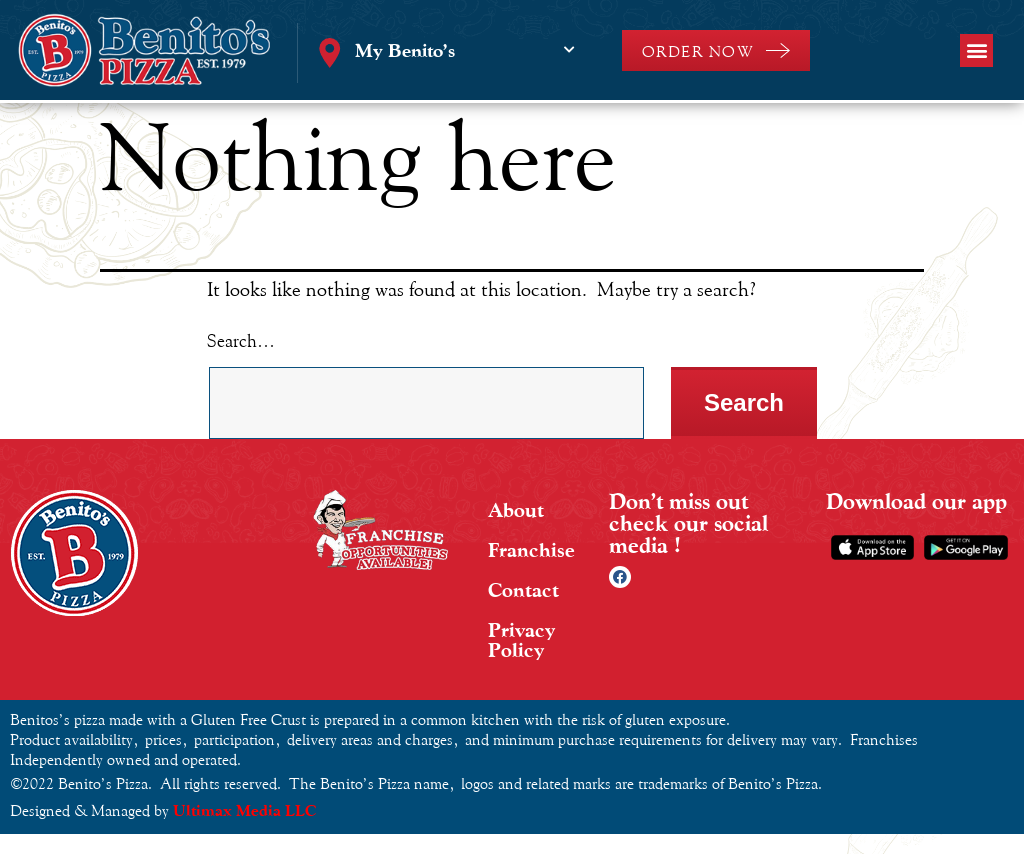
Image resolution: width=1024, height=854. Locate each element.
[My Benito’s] (570, 50)
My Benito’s (405, 50)
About (516, 510)
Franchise (531, 550)
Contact (523, 590)
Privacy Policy (521, 640)
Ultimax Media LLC (244, 810)
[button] (976, 50)
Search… (240, 340)
